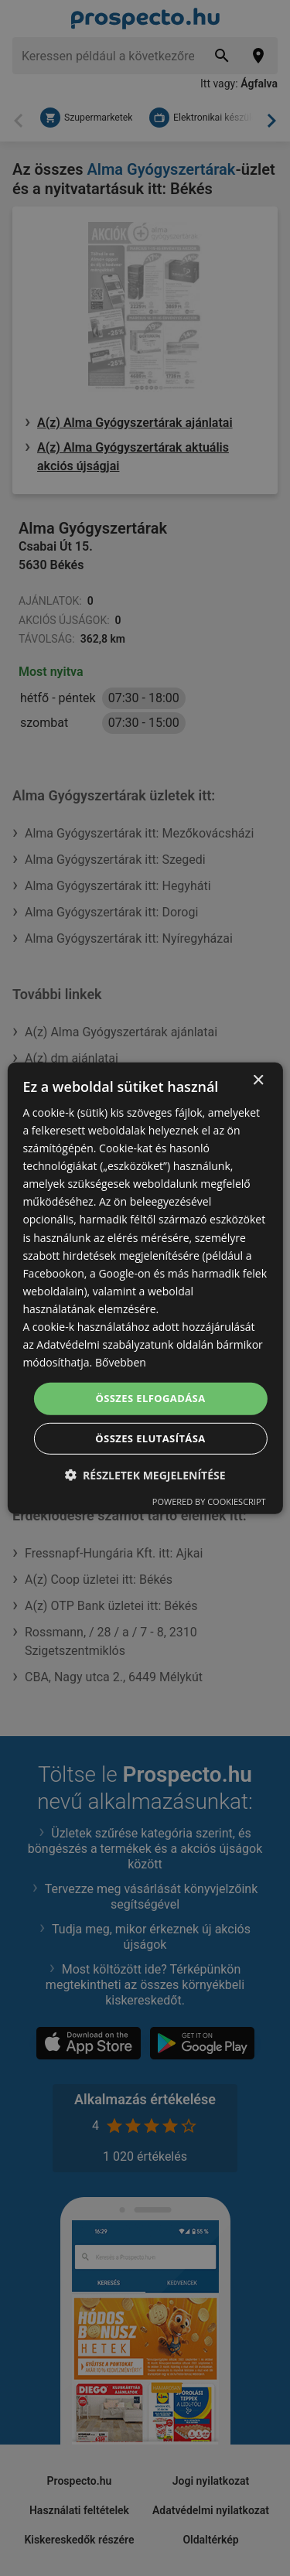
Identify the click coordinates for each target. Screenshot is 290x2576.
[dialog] (144, 1287)
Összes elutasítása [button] (150, 1438)
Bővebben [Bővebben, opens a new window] (120, 1362)
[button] (144, 1475)
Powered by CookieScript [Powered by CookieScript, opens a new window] (209, 1501)
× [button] (258, 1080)
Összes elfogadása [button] (150, 1398)
